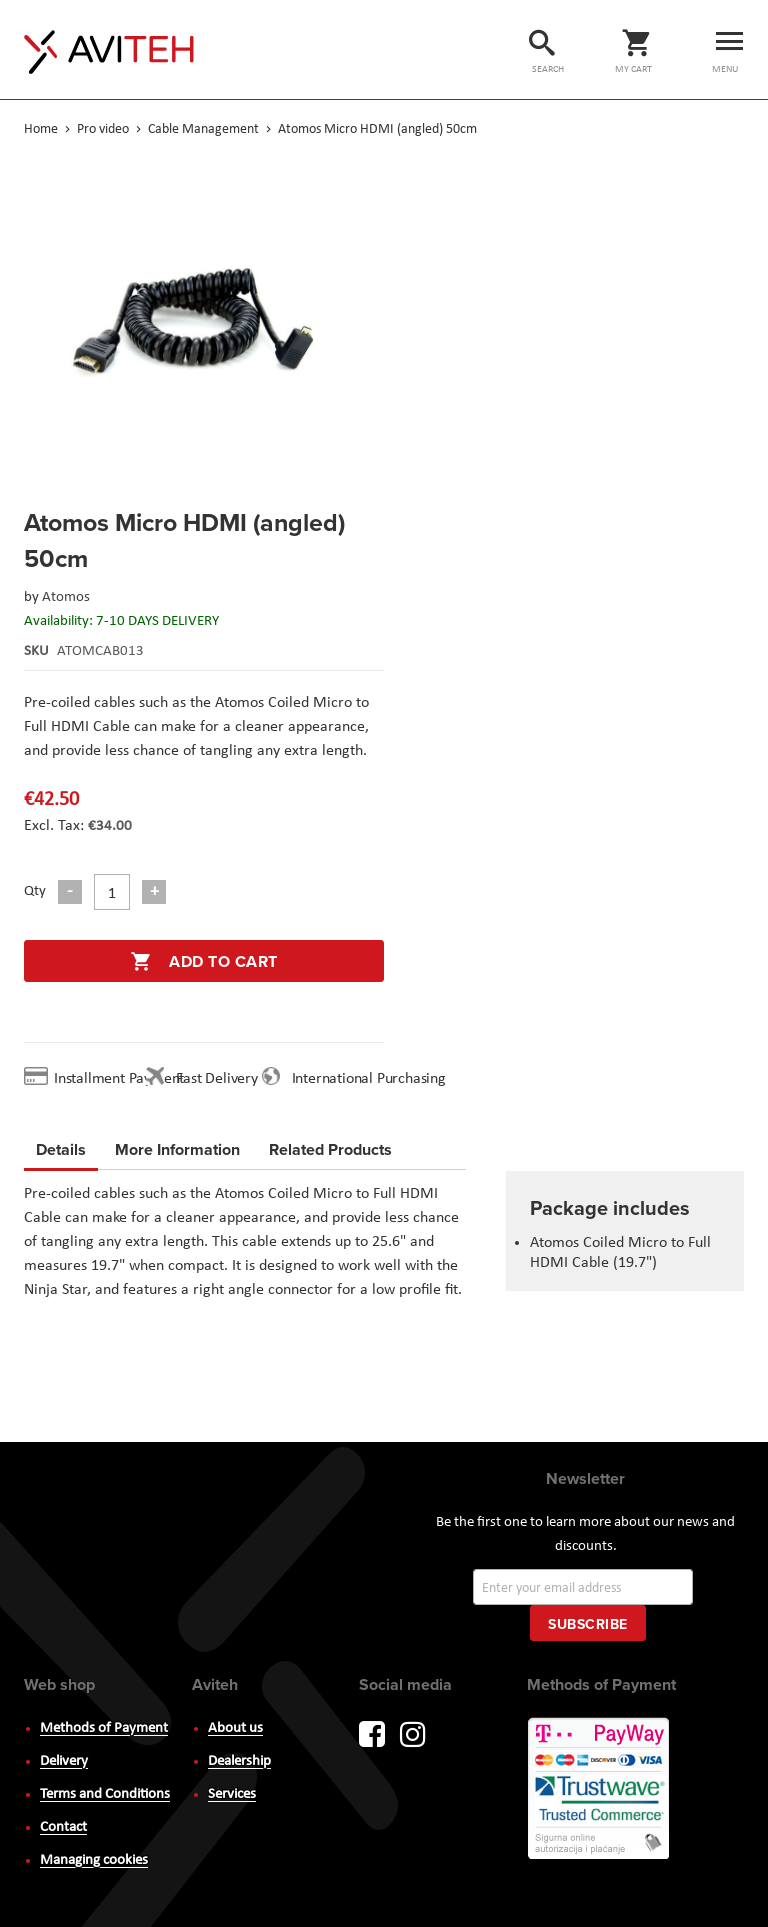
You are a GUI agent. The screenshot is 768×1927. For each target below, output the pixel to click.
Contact (63, 1827)
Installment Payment (123, 1079)
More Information (177, 1146)
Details (61, 1149)
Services (232, 1794)
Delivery (64, 1761)
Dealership (239, 1761)
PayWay (600, 1790)
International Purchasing (373, 1079)
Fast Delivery (216, 1079)
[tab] (61, 1153)
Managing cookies (94, 1860)
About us (235, 1728)
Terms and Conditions (105, 1794)
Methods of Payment (104, 1728)
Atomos (66, 597)
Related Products (330, 1146)
